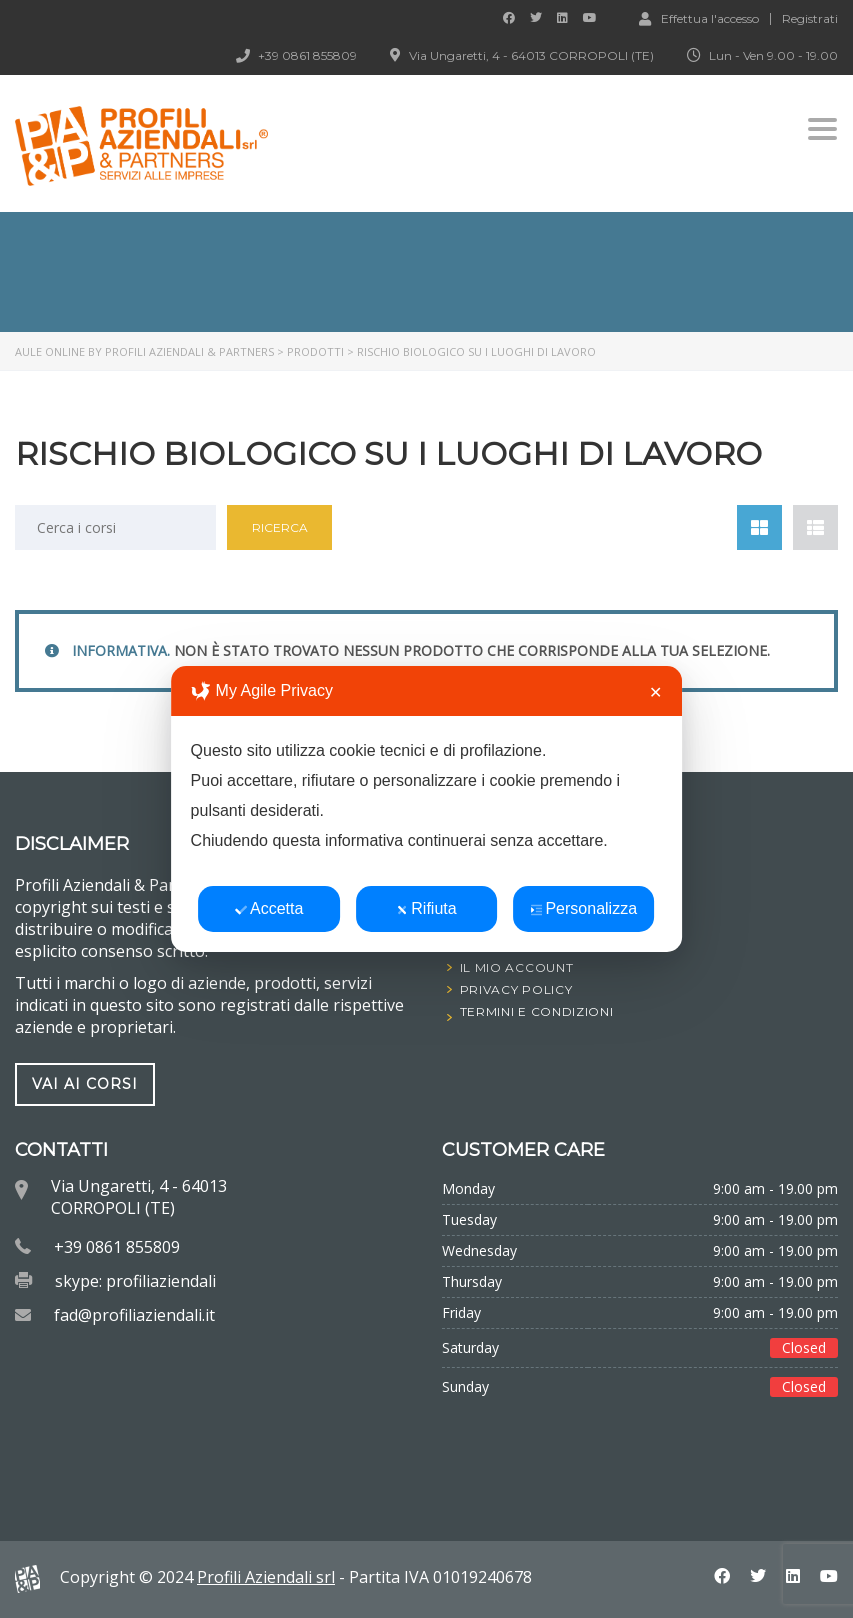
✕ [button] (655, 692)
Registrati (810, 19)
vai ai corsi (85, 1084)
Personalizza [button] (583, 908)
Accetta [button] (269, 908)
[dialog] (427, 809)
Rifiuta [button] (426, 908)
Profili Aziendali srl (266, 1577)
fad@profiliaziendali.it (134, 1315)
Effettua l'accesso (699, 18)
